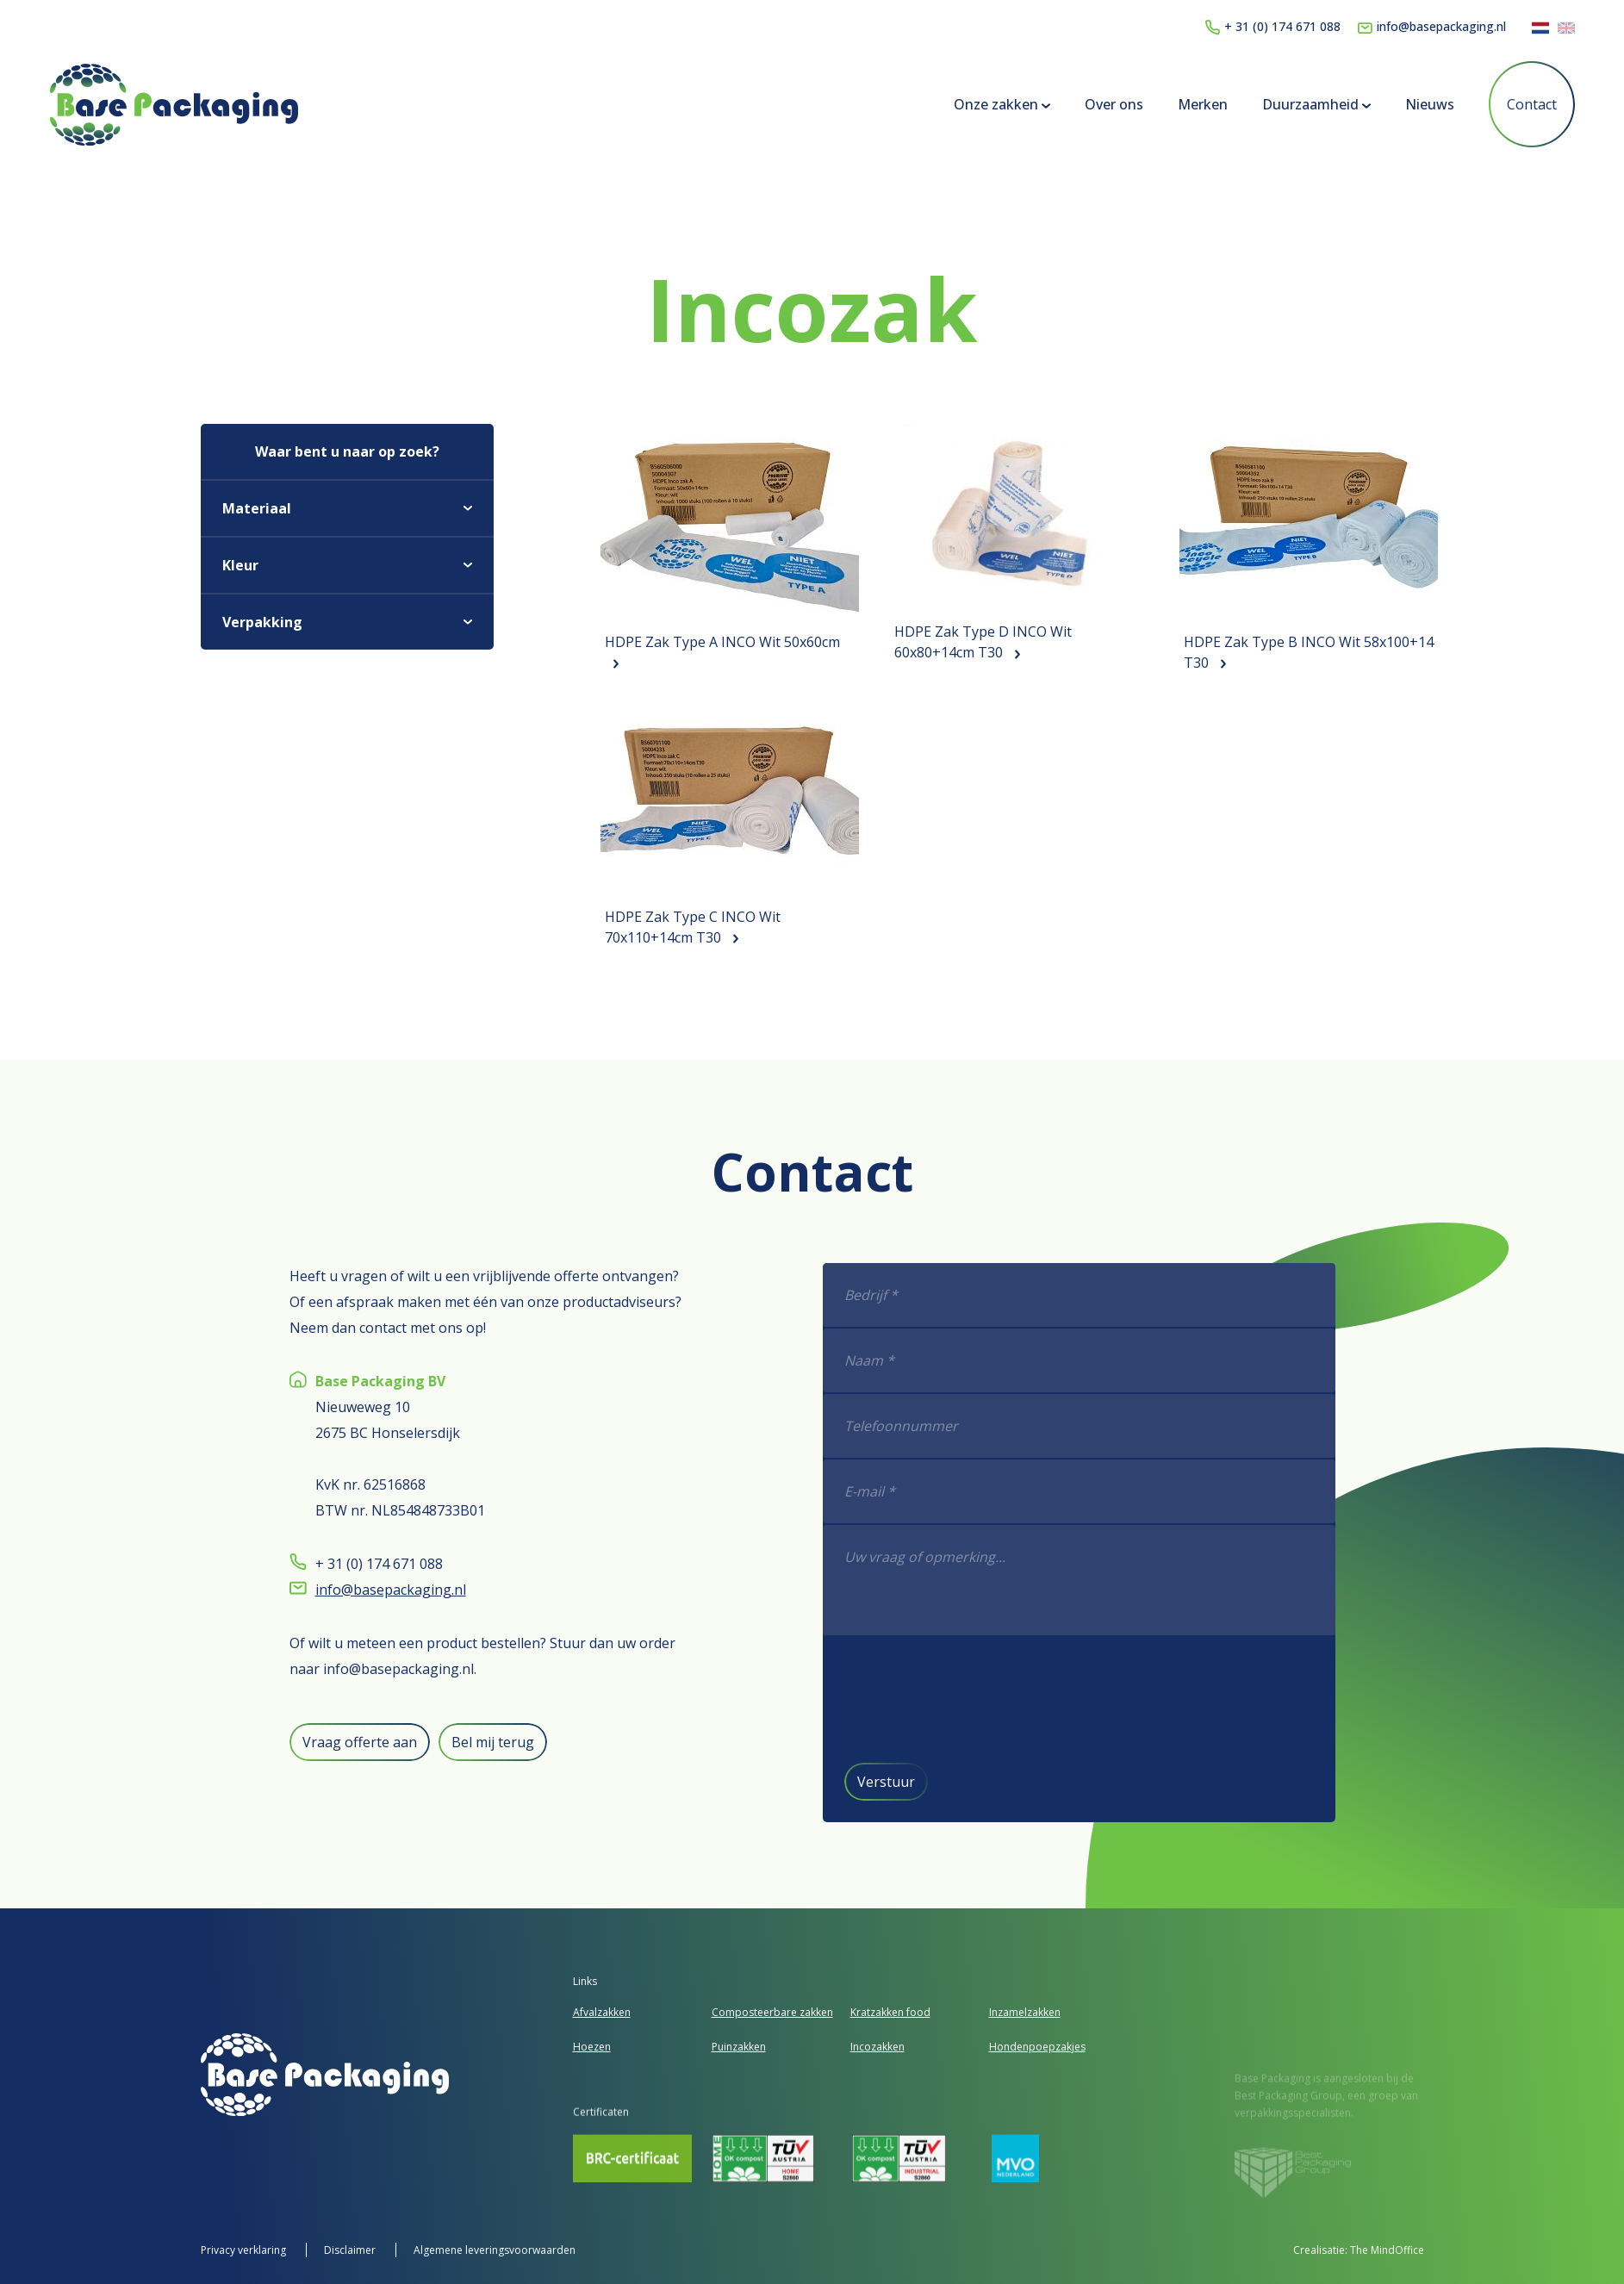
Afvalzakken (602, 2012)
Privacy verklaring (245, 2250)
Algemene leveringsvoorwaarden (495, 2250)
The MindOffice (1387, 2250)
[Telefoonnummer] (1104, 1426)
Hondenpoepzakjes (1037, 2046)
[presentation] (1006, 1698)
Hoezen (592, 2046)
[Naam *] (1104, 1361)
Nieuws (1429, 104)
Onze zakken (1002, 104)
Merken (1203, 104)
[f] (1104, 1581)
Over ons (1114, 104)
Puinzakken (739, 2046)
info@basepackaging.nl (1432, 26)
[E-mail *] (1104, 1492)
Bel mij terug (467, 1742)
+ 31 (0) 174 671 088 (1273, 26)
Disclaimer (351, 2250)
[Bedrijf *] (1104, 1296)
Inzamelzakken (1025, 2012)
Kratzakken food (890, 2012)
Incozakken (877, 2046)
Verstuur (911, 1781)
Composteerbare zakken (772, 2012)
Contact (1532, 104)
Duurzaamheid (1316, 104)
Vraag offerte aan (334, 1742)
